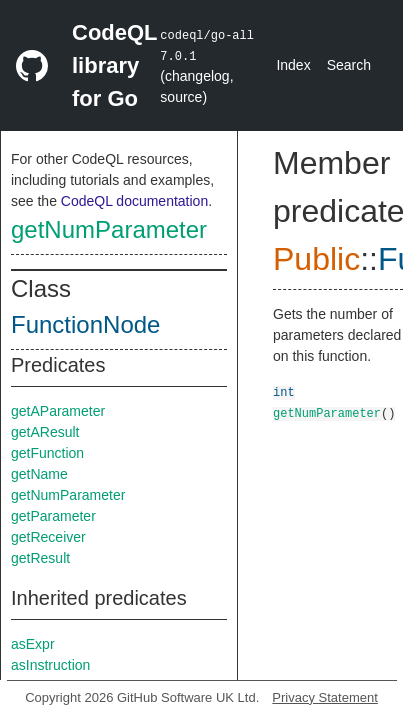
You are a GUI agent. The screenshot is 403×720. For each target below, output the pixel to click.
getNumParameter (109, 229)
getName (39, 474)
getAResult (45, 432)
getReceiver (48, 537)
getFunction (47, 453)
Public (316, 259)
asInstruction (50, 665)
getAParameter (58, 411)
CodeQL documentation (134, 201)
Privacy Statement (325, 697)
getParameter (53, 516)
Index (293, 65)
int (284, 391)
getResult (40, 558)
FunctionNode (85, 324)
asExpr (33, 644)
